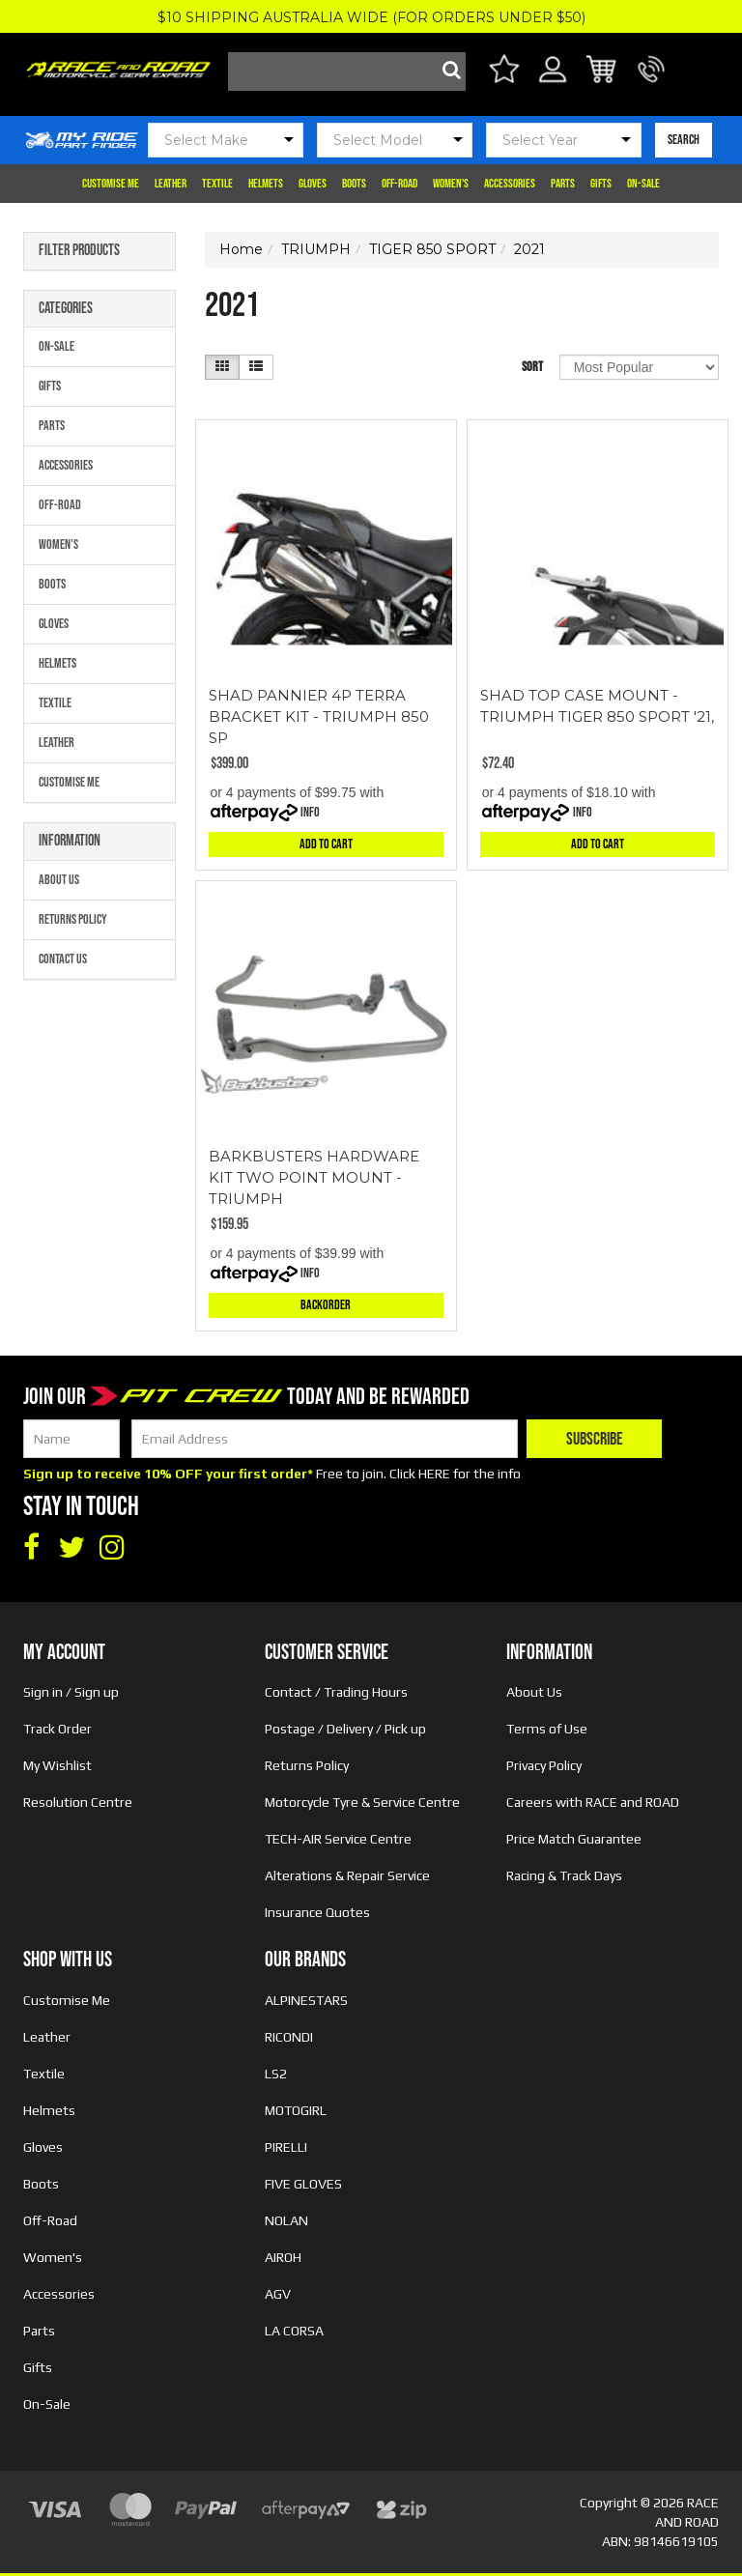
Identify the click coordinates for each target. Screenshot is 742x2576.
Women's (451, 183)
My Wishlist (57, 1765)
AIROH (283, 2257)
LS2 (276, 2073)
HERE (434, 1473)
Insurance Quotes (317, 1912)
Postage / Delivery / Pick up (345, 1728)
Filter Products (79, 251)
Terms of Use (546, 1728)
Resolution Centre (77, 1802)
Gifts (601, 183)
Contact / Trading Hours (336, 1692)
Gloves (313, 183)
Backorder (325, 1305)
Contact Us (63, 959)
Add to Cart (326, 844)
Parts (563, 183)
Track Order (57, 1728)
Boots (354, 183)
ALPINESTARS (306, 2000)
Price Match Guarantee (574, 1838)
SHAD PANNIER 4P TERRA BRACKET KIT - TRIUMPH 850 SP (319, 716)
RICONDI (289, 2037)
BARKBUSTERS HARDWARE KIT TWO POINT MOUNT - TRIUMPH (314, 1177)
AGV (278, 2294)
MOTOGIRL (296, 2110)
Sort (532, 366)
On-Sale (643, 183)
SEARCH (683, 139)
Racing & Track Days (564, 1875)
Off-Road (399, 183)
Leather (170, 183)
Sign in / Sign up (71, 1692)
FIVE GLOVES (303, 2183)
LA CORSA (294, 2330)
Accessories (509, 183)
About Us (59, 880)
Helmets (265, 183)
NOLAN (286, 2220)
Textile (217, 183)
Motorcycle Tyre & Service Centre (362, 1802)
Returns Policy (73, 919)
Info (310, 812)
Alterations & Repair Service (347, 1875)
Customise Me (110, 183)
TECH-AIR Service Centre (338, 1838)
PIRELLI (286, 2147)
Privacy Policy (544, 1765)
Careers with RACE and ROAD (592, 1802)
